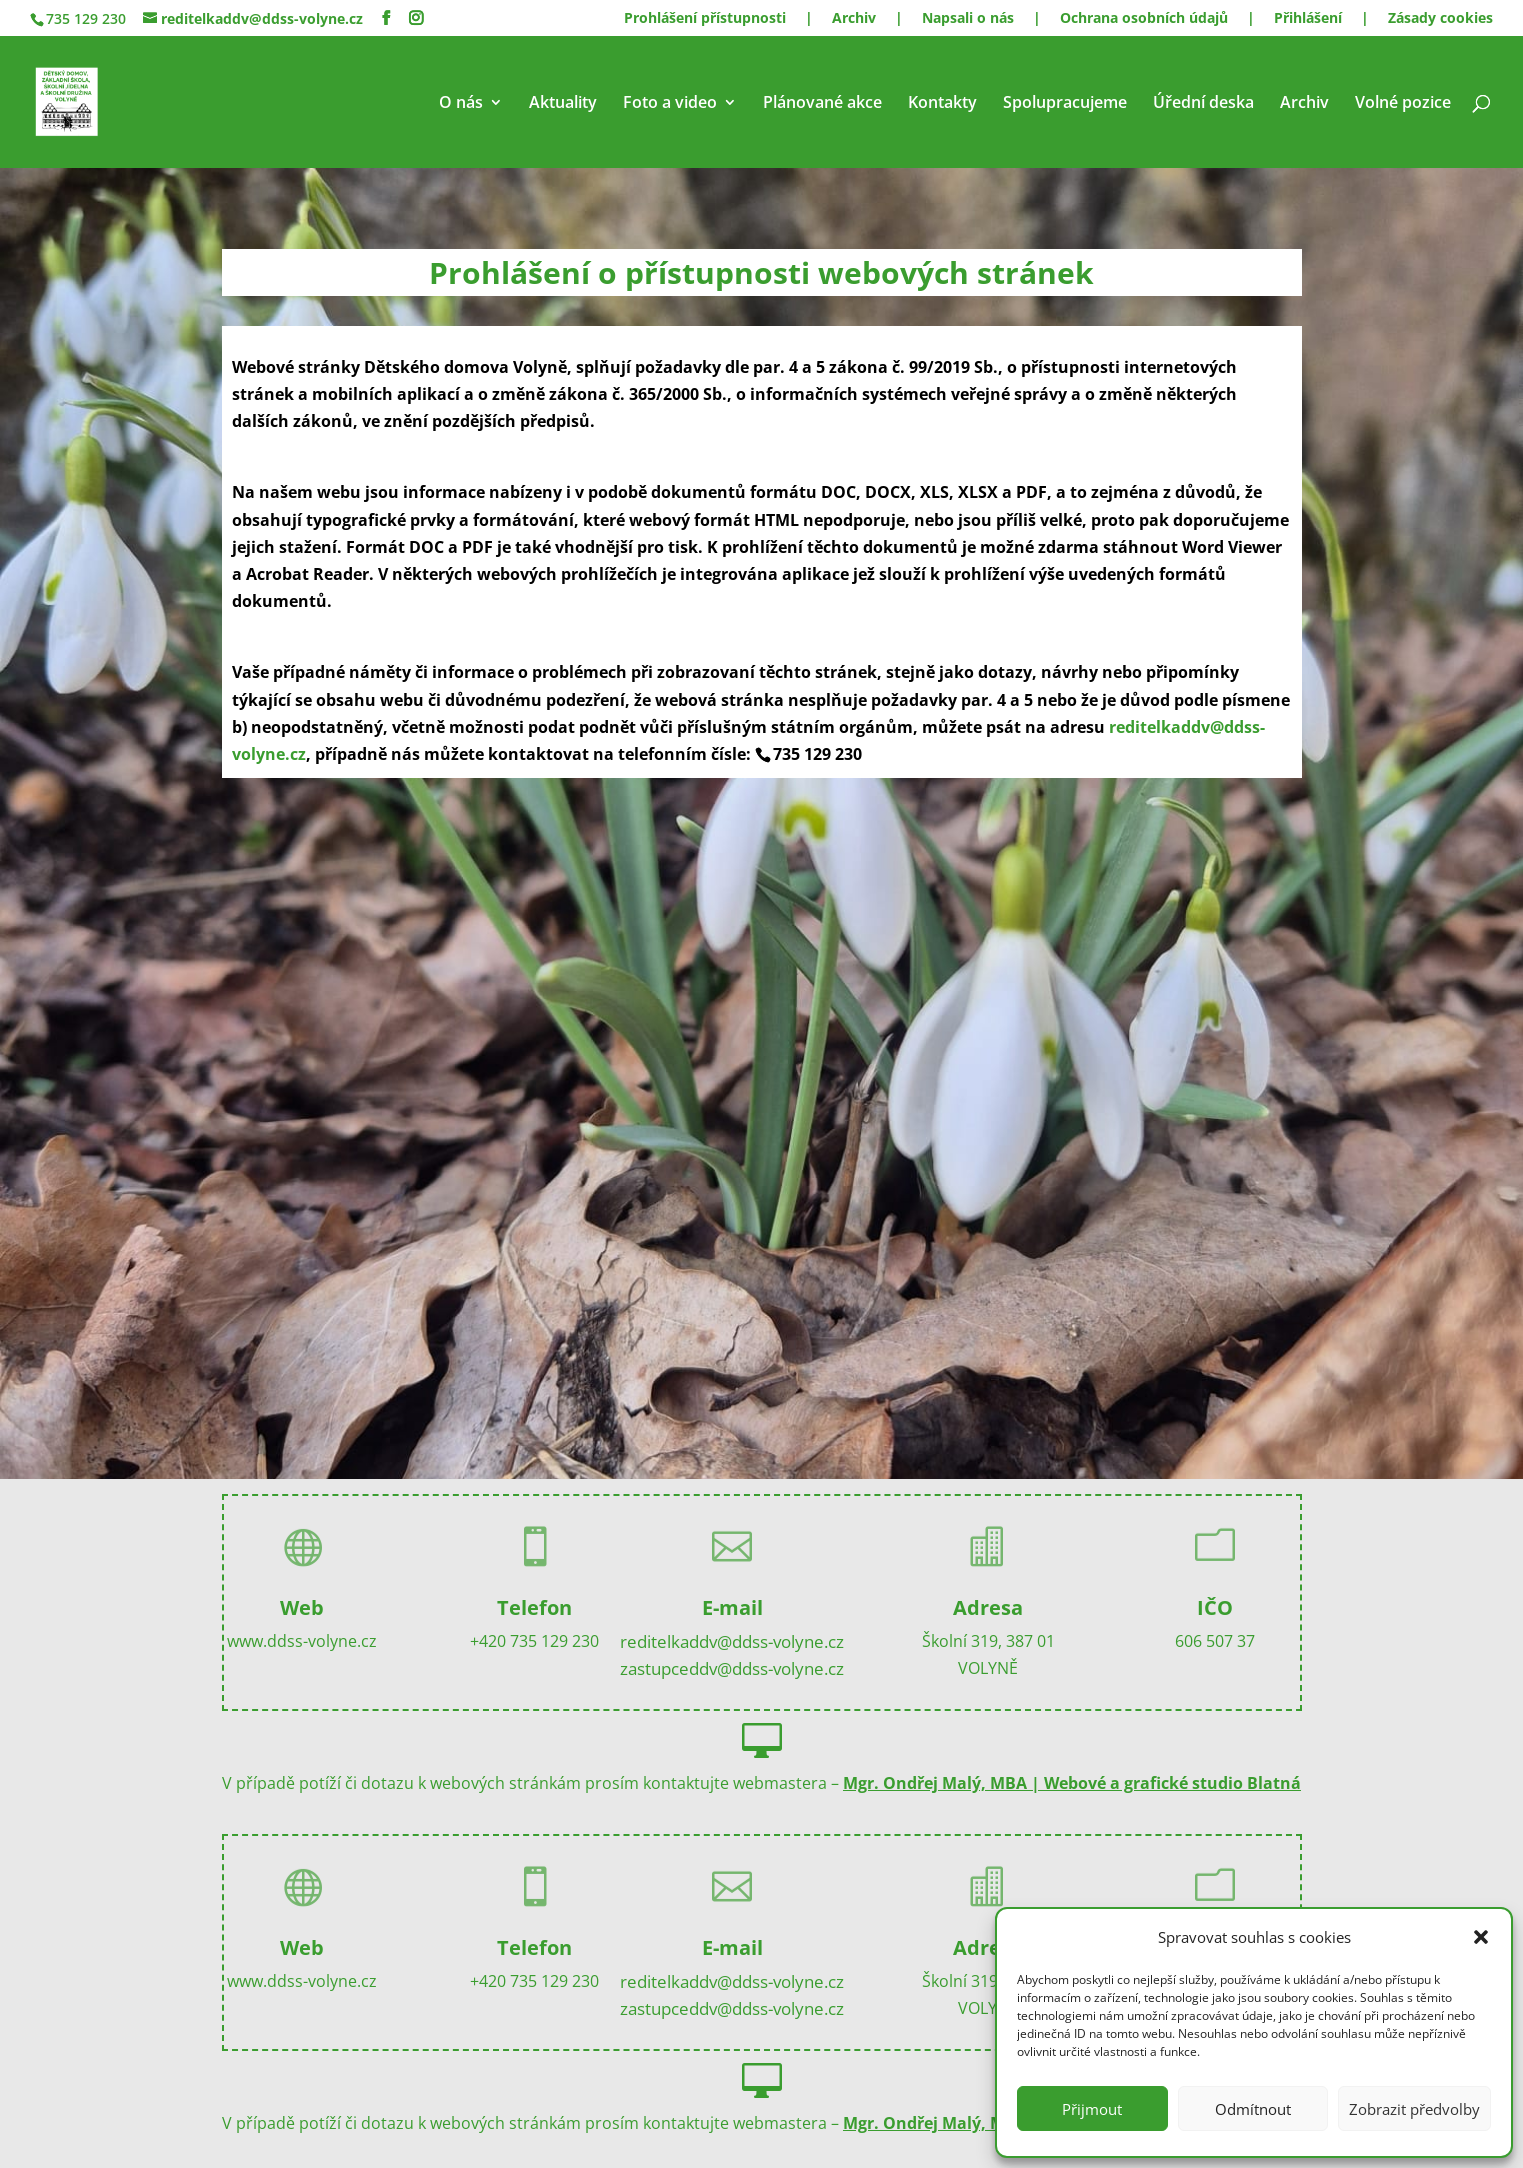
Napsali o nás (968, 19)
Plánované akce (822, 104)
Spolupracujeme (1065, 104)
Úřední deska (1203, 104)
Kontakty (942, 104)
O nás (461, 104)
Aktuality (563, 104)
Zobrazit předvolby (1414, 2109)
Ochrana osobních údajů (1144, 19)
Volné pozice (1403, 104)
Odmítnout (1253, 2109)
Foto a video (670, 104)
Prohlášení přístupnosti (705, 19)
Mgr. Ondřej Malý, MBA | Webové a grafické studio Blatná (1072, 1783)
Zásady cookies (1440, 19)
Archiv (854, 19)
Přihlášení (1308, 19)
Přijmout (1092, 2109)
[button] (1481, 1937)
